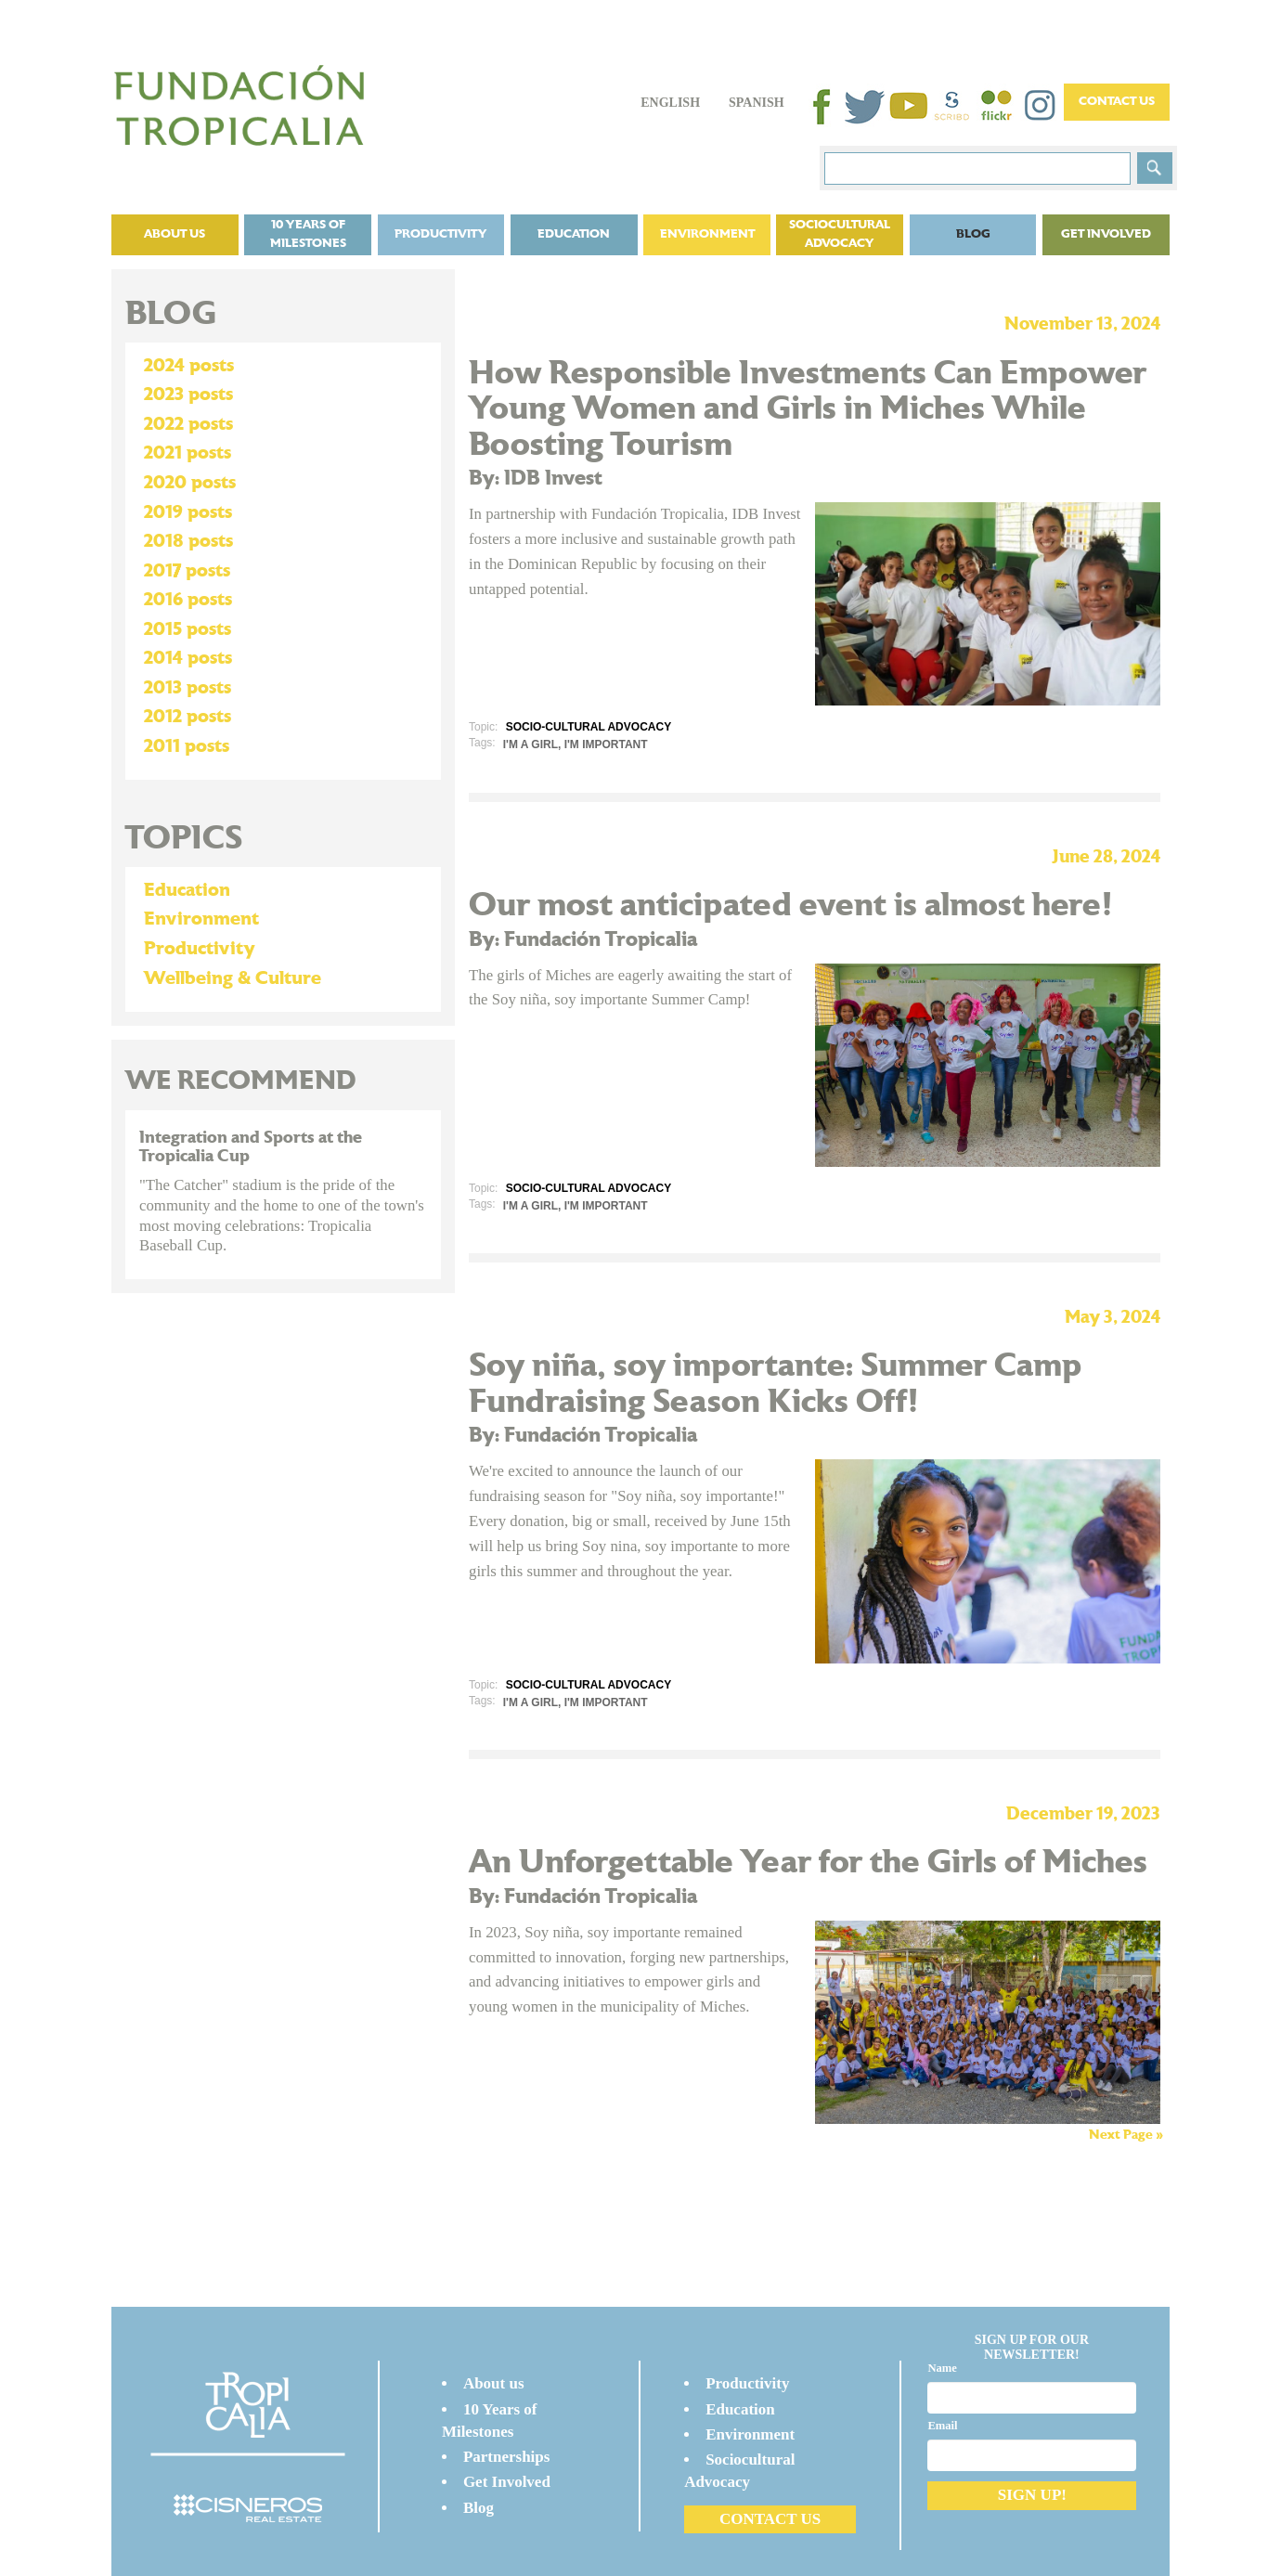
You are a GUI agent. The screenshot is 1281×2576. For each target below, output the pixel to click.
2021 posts (187, 453)
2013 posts (187, 688)
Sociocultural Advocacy (839, 234)
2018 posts (188, 541)
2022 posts (188, 424)
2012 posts (187, 716)
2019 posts (188, 512)
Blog (973, 234)
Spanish (756, 103)
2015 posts (187, 629)
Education (573, 234)
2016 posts (188, 599)
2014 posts (188, 658)
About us (174, 234)
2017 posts (187, 571)
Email (942, 2425)
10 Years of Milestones (308, 234)
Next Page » (1126, 2135)
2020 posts (190, 482)
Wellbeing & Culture (232, 978)
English (670, 103)
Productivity (441, 234)
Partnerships (506, 2457)
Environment (707, 234)
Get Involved (1106, 234)
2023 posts (188, 394)
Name (941, 2368)
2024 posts (189, 365)
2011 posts (186, 746)
